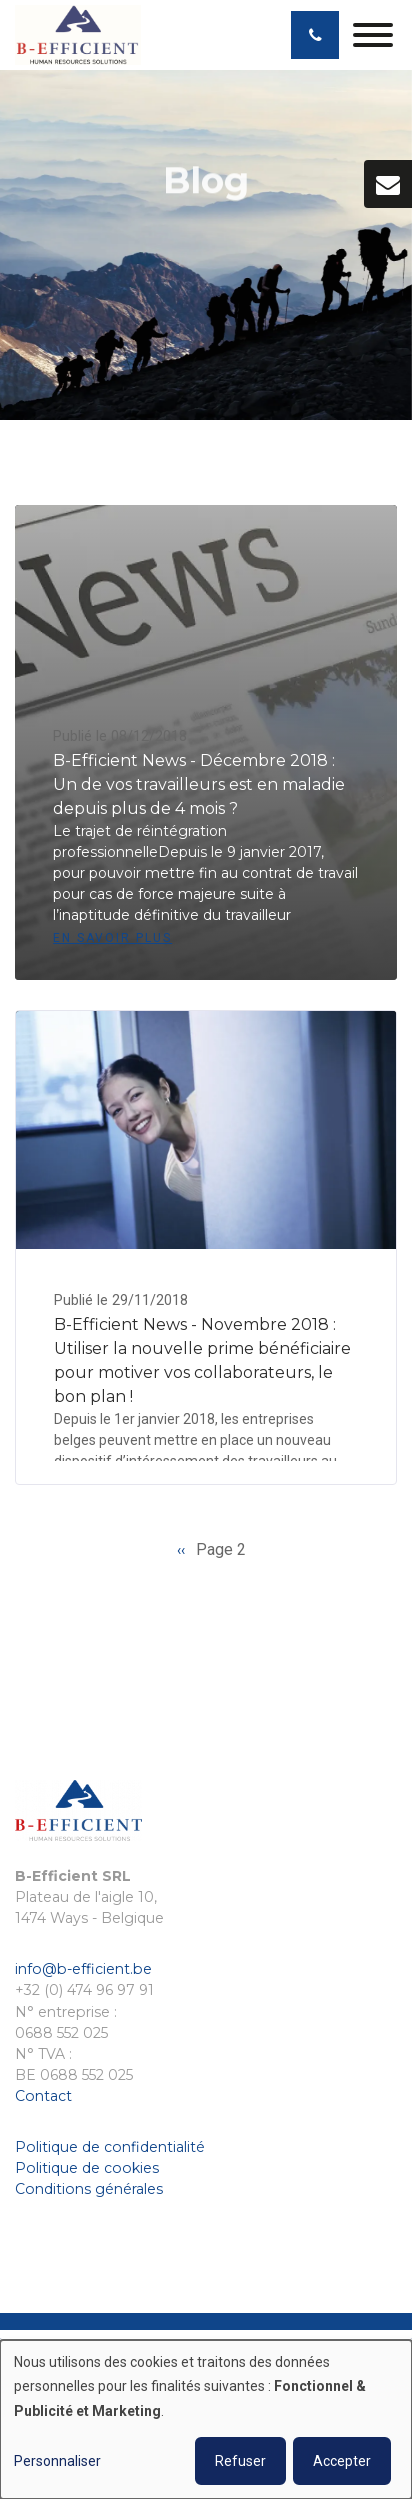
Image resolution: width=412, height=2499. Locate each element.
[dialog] (206, 2419)
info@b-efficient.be (83, 1969)
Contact (43, 2096)
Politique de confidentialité (110, 2147)
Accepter (342, 2461)
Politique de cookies (87, 2168)
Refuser (240, 2461)
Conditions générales (89, 2189)
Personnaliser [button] (57, 2461)
